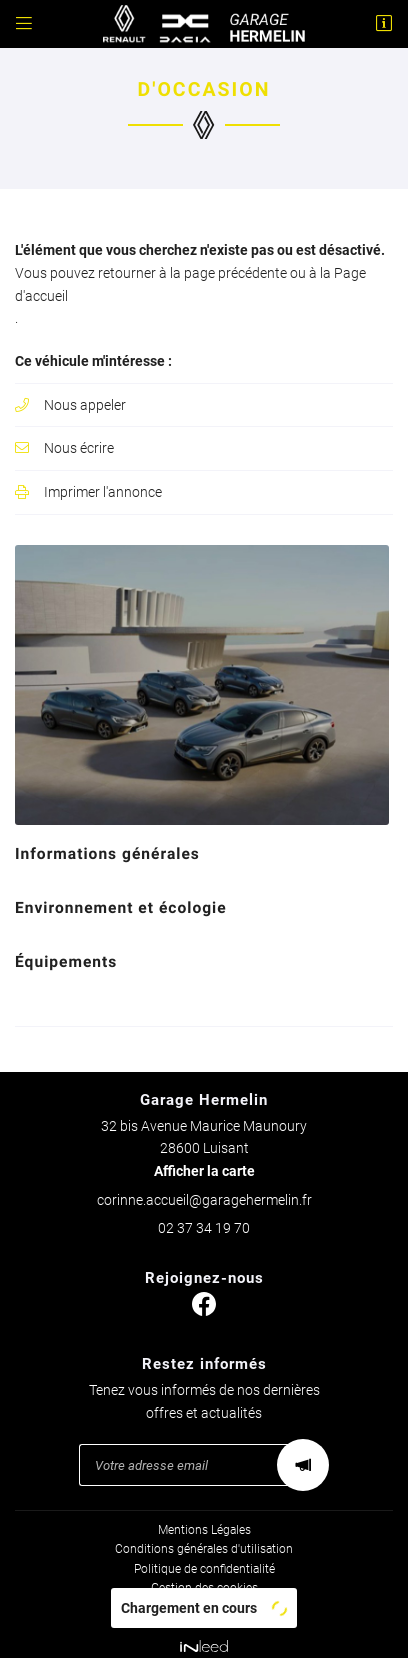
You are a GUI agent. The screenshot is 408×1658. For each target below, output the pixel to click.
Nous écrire (79, 448)
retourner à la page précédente (192, 273)
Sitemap (204, 1597)
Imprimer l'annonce (103, 492)
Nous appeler (85, 405)
